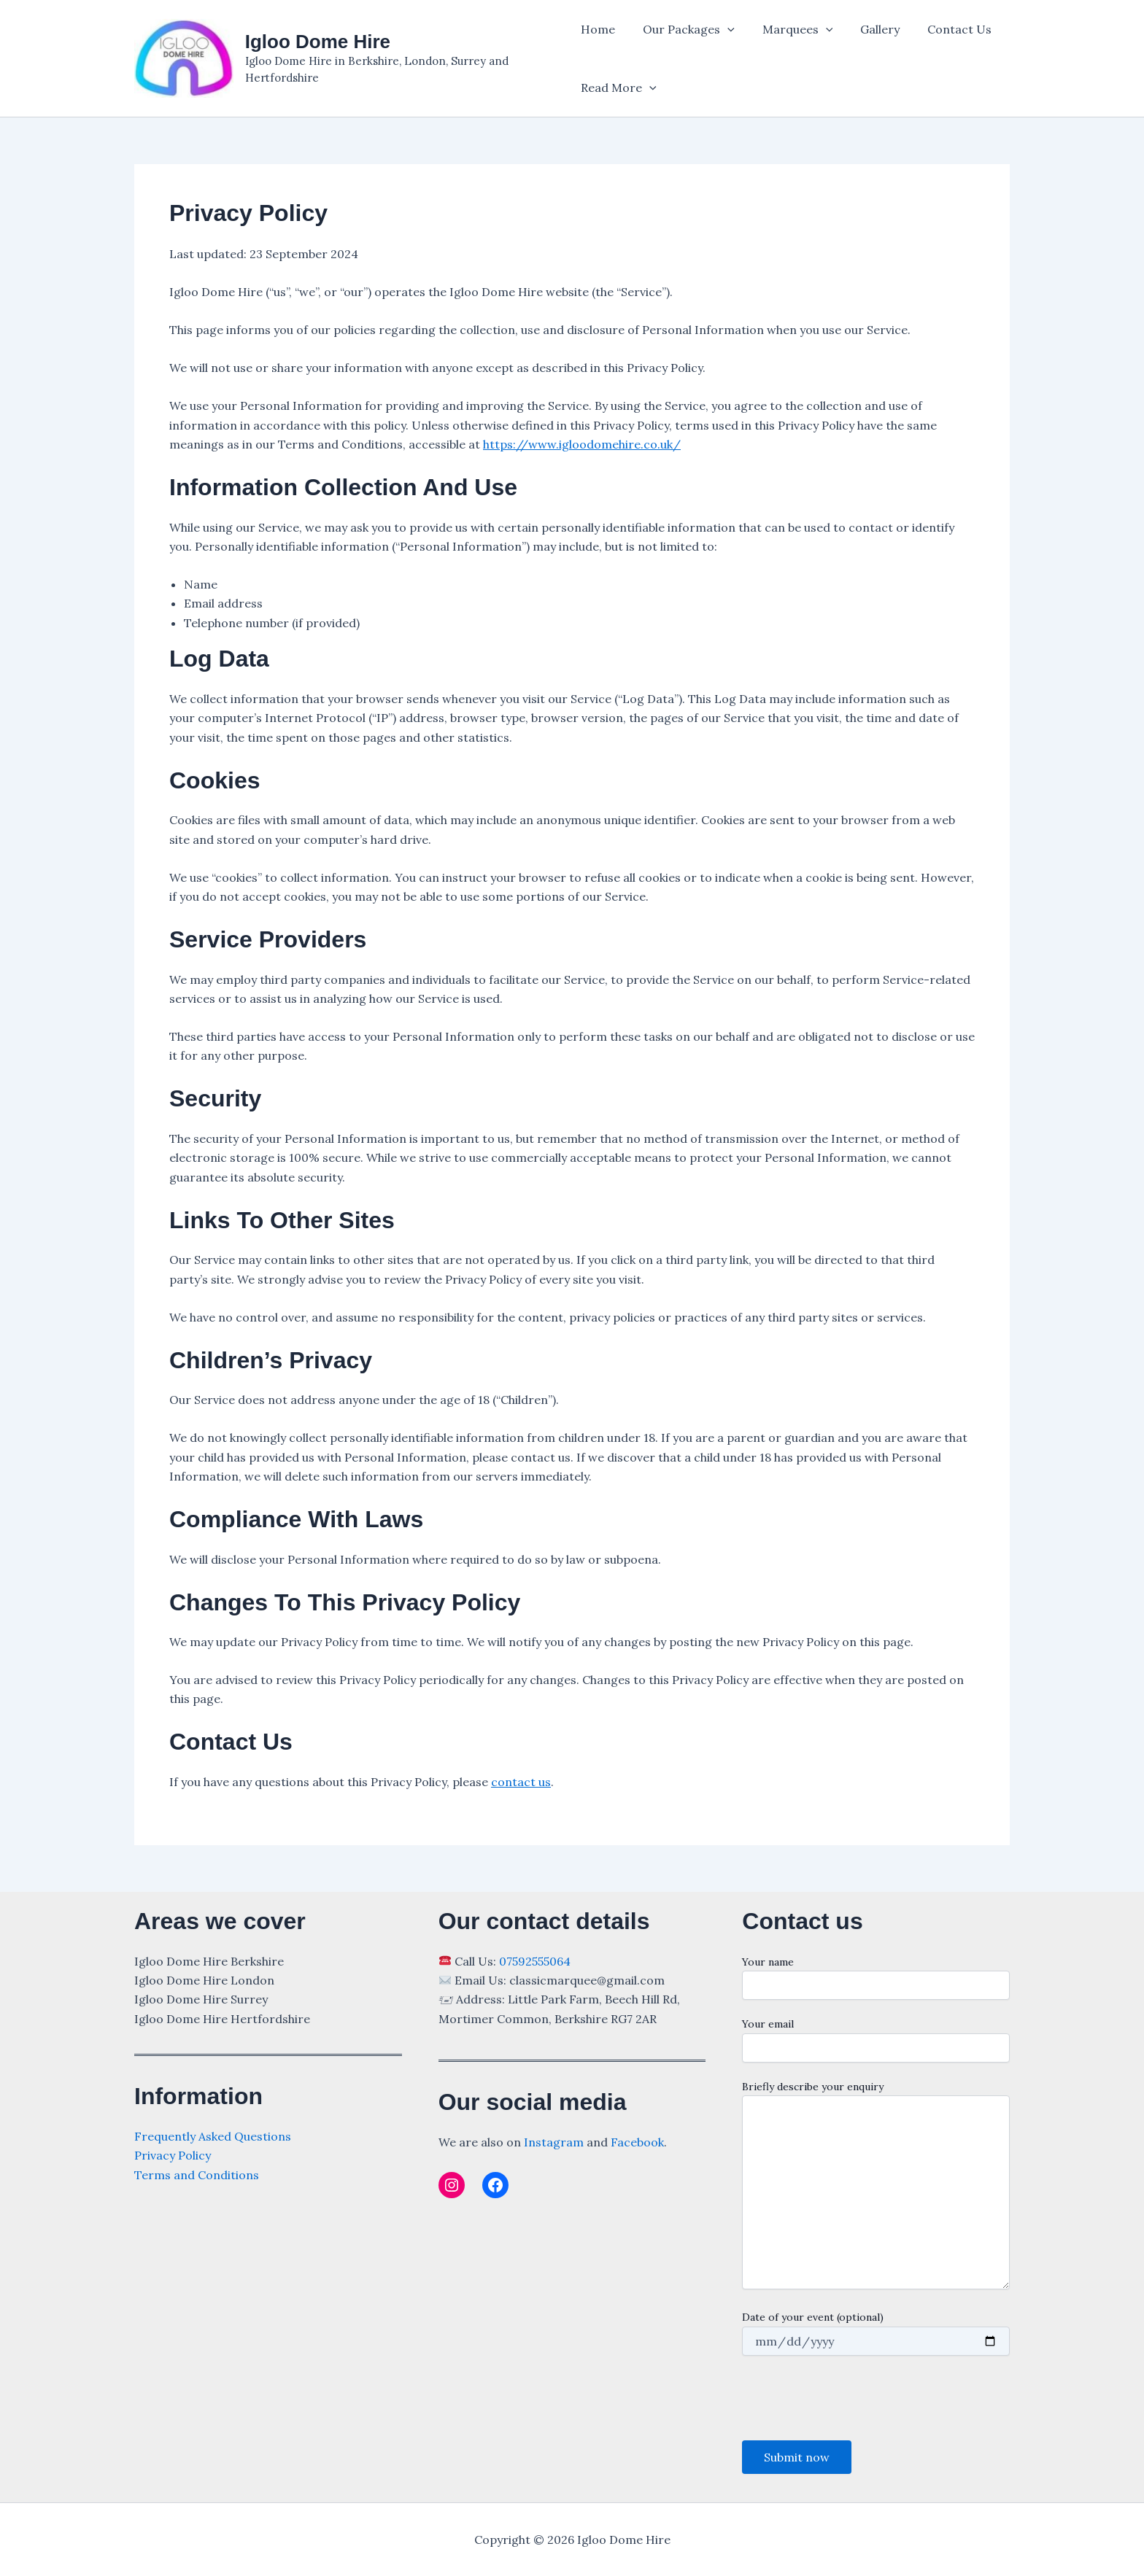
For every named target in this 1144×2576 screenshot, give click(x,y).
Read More (619, 87)
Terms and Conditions (196, 2175)
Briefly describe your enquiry (876, 2186)
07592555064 (535, 1961)
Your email (876, 2039)
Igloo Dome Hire (317, 42)
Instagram (554, 2142)
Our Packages (684, 29)
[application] (723, 29)
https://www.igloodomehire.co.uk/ (582, 444)
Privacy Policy (172, 2155)
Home (598, 29)
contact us (521, 1781)
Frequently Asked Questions (212, 2136)
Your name (876, 1977)
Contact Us (942, 29)
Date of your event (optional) (876, 2333)
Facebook (637, 2142)
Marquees (789, 29)
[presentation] (853, 2398)
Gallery (866, 29)
